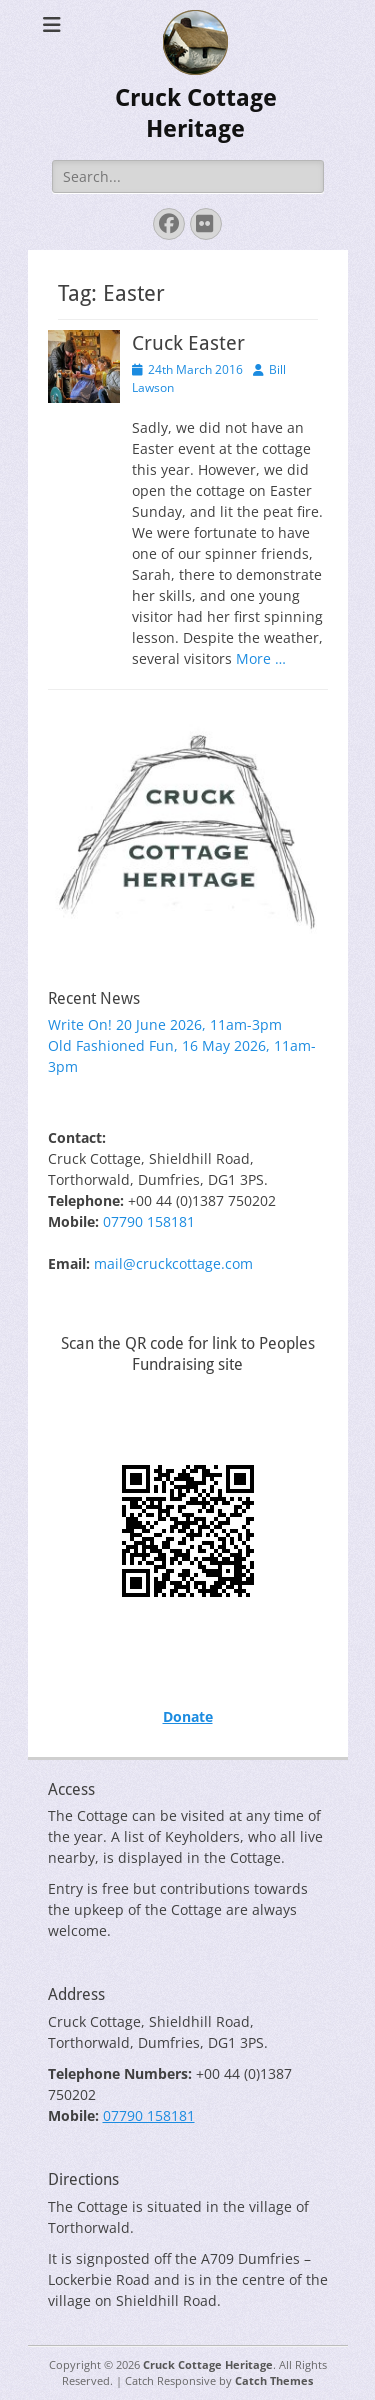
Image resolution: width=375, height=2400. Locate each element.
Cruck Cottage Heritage (208, 2364)
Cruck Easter (188, 343)
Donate (188, 1716)
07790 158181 (149, 1221)
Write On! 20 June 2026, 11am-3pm (165, 1024)
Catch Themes (274, 2380)
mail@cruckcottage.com (173, 1263)
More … (261, 658)
